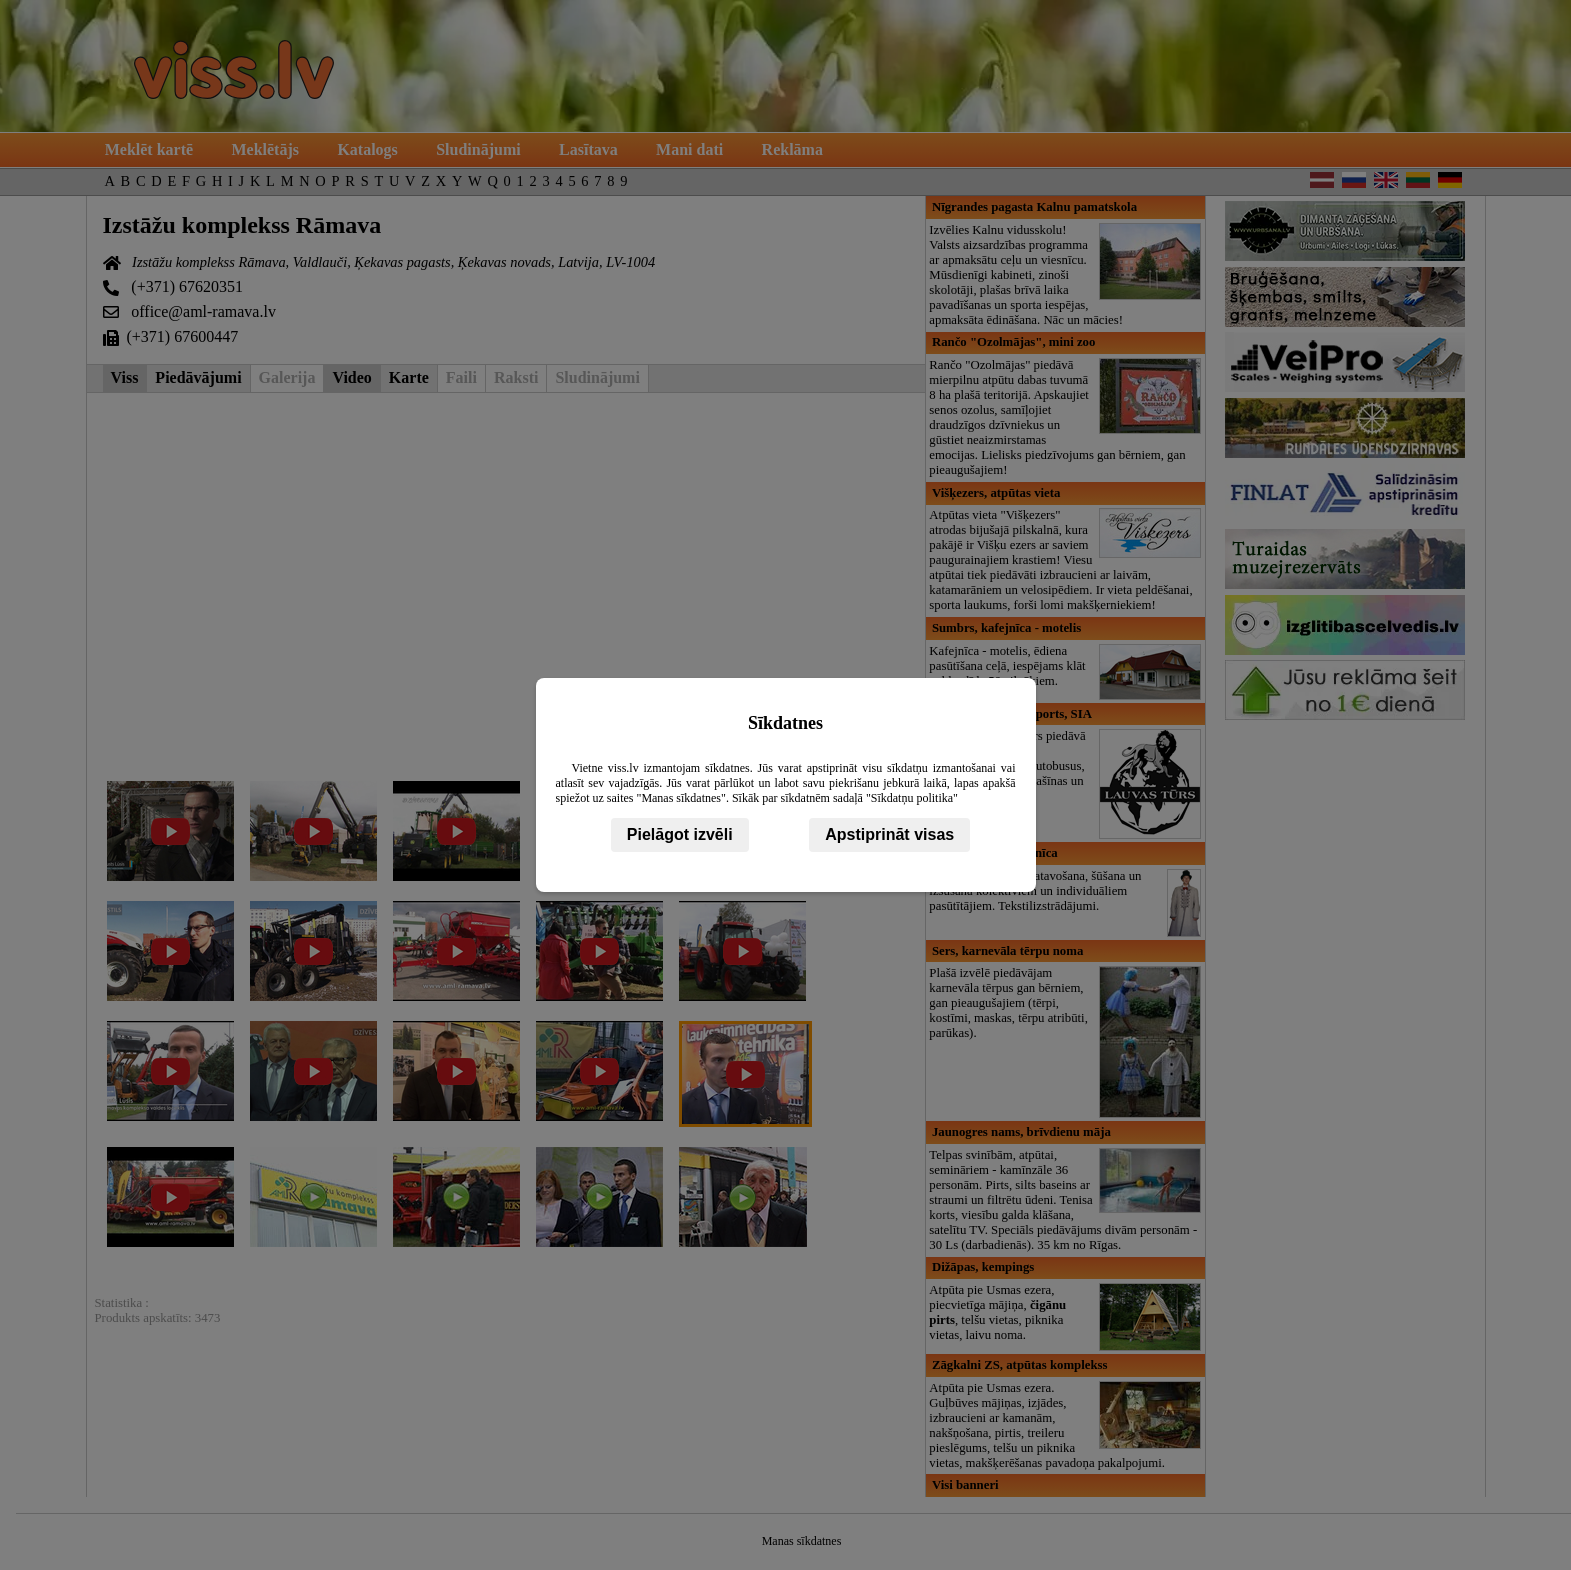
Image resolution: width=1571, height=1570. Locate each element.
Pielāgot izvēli (680, 834)
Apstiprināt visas (889, 834)
